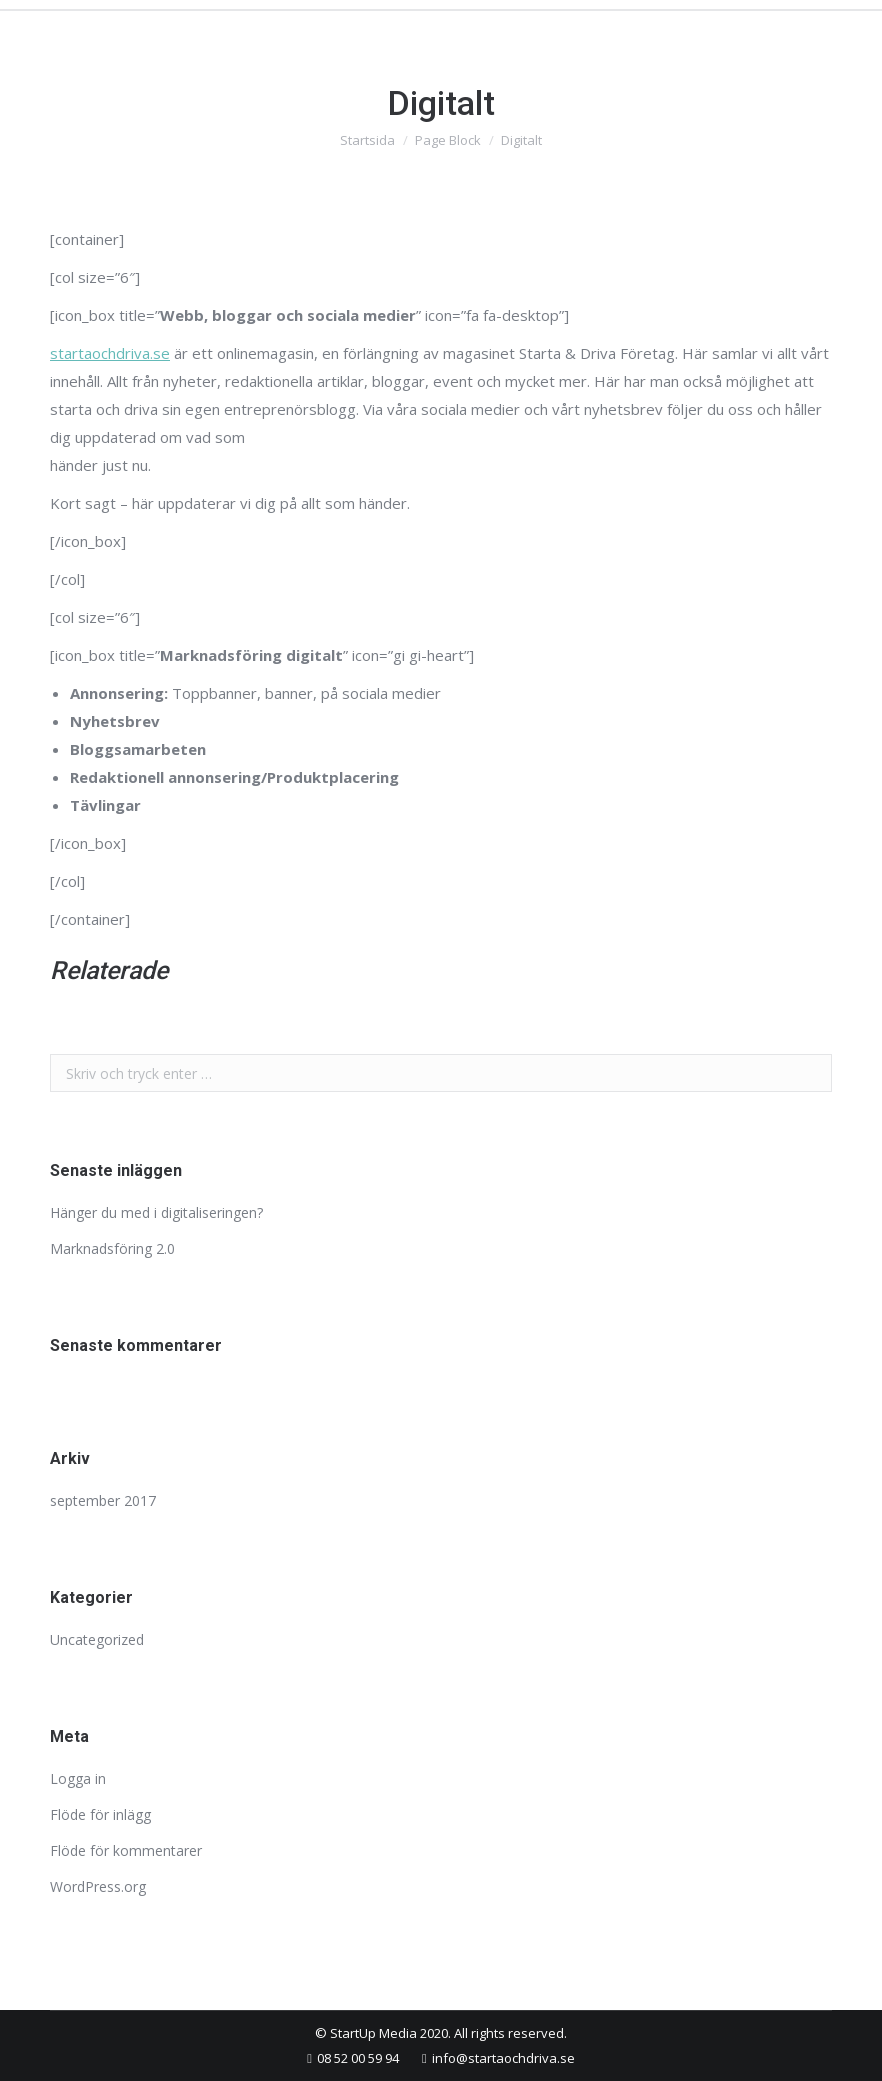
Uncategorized (97, 1639)
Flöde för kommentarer (126, 1850)
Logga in (78, 1778)
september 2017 (103, 1500)
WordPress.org (98, 1886)
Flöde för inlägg (100, 1814)
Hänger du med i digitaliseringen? (156, 1212)
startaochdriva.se (110, 353)
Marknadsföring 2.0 (112, 1248)
